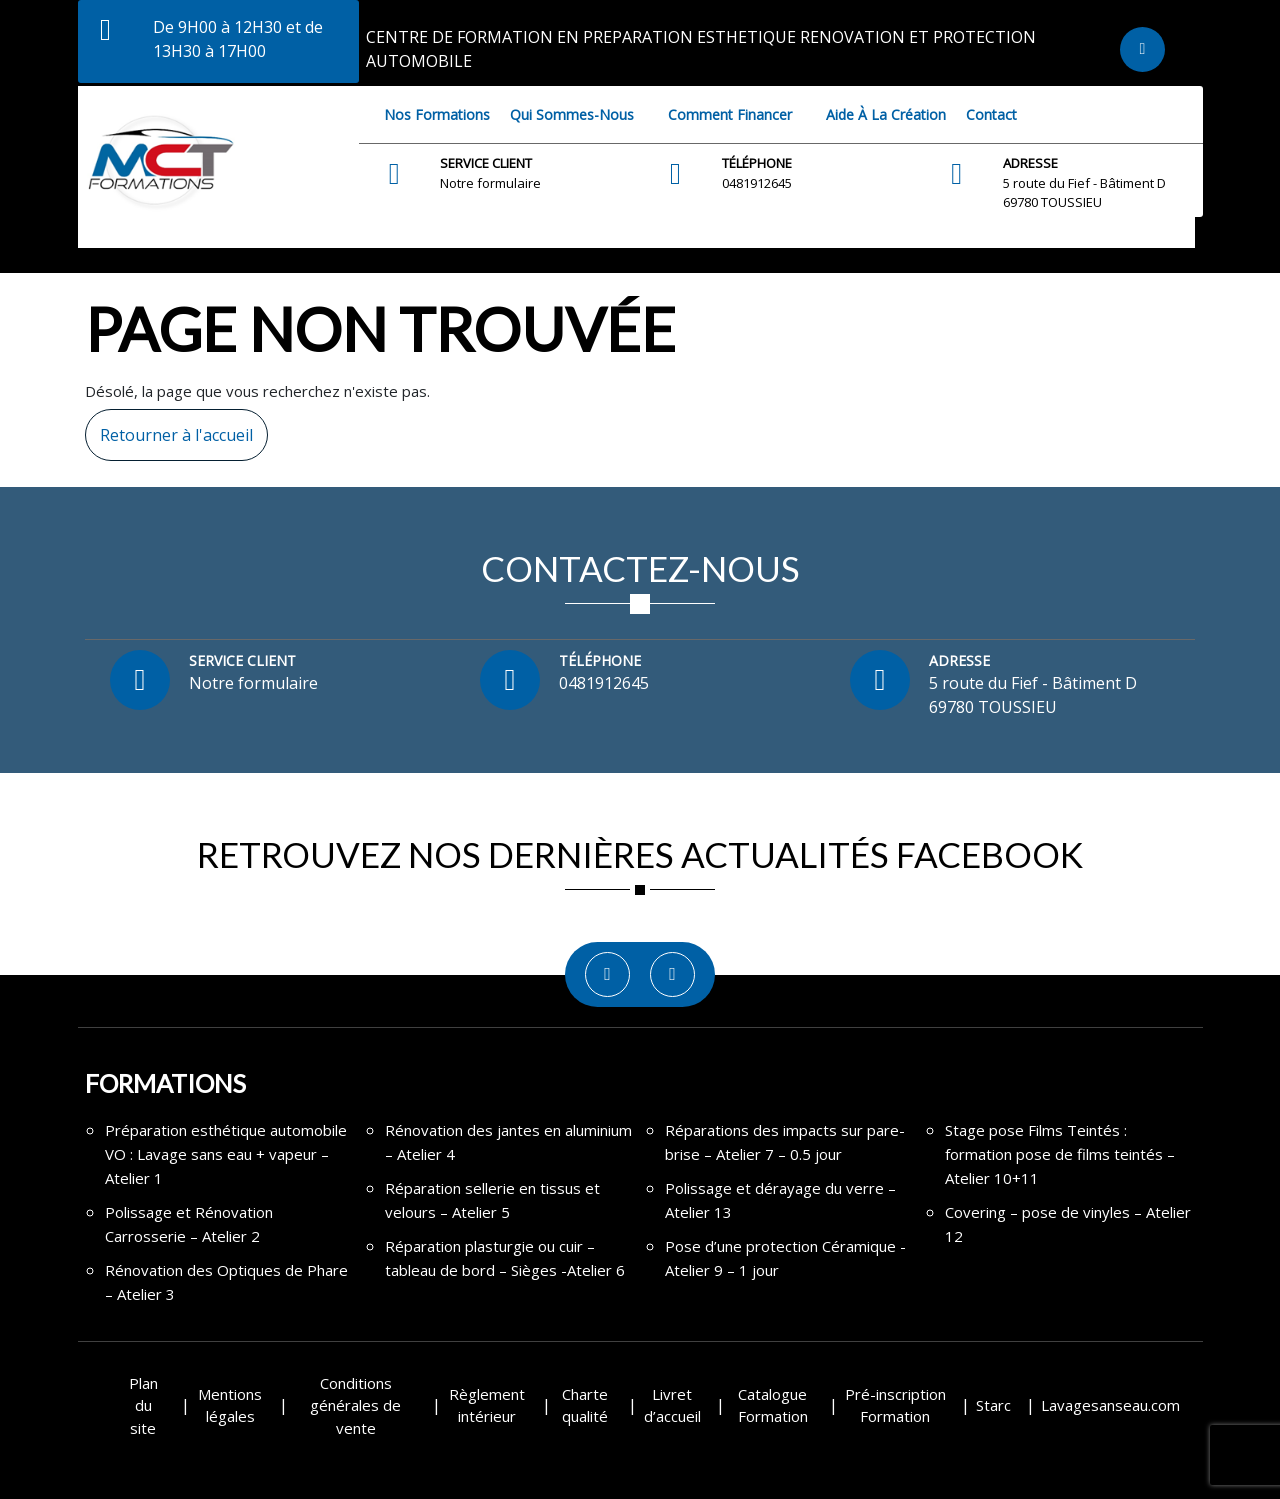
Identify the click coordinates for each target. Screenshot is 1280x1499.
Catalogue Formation (773, 1405)
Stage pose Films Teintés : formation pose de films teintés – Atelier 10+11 (1060, 1154)
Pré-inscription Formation (895, 1405)
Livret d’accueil (672, 1405)
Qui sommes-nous (572, 114)
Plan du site (143, 1405)
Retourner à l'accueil (169, 427)
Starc (993, 1405)
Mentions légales (230, 1405)
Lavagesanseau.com (1110, 1405)
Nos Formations (437, 114)
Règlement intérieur (487, 1405)
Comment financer (730, 114)
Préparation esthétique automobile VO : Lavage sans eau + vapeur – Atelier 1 (226, 1154)
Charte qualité (585, 1405)
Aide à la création (886, 114)
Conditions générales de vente (355, 1405)
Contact (991, 114)
